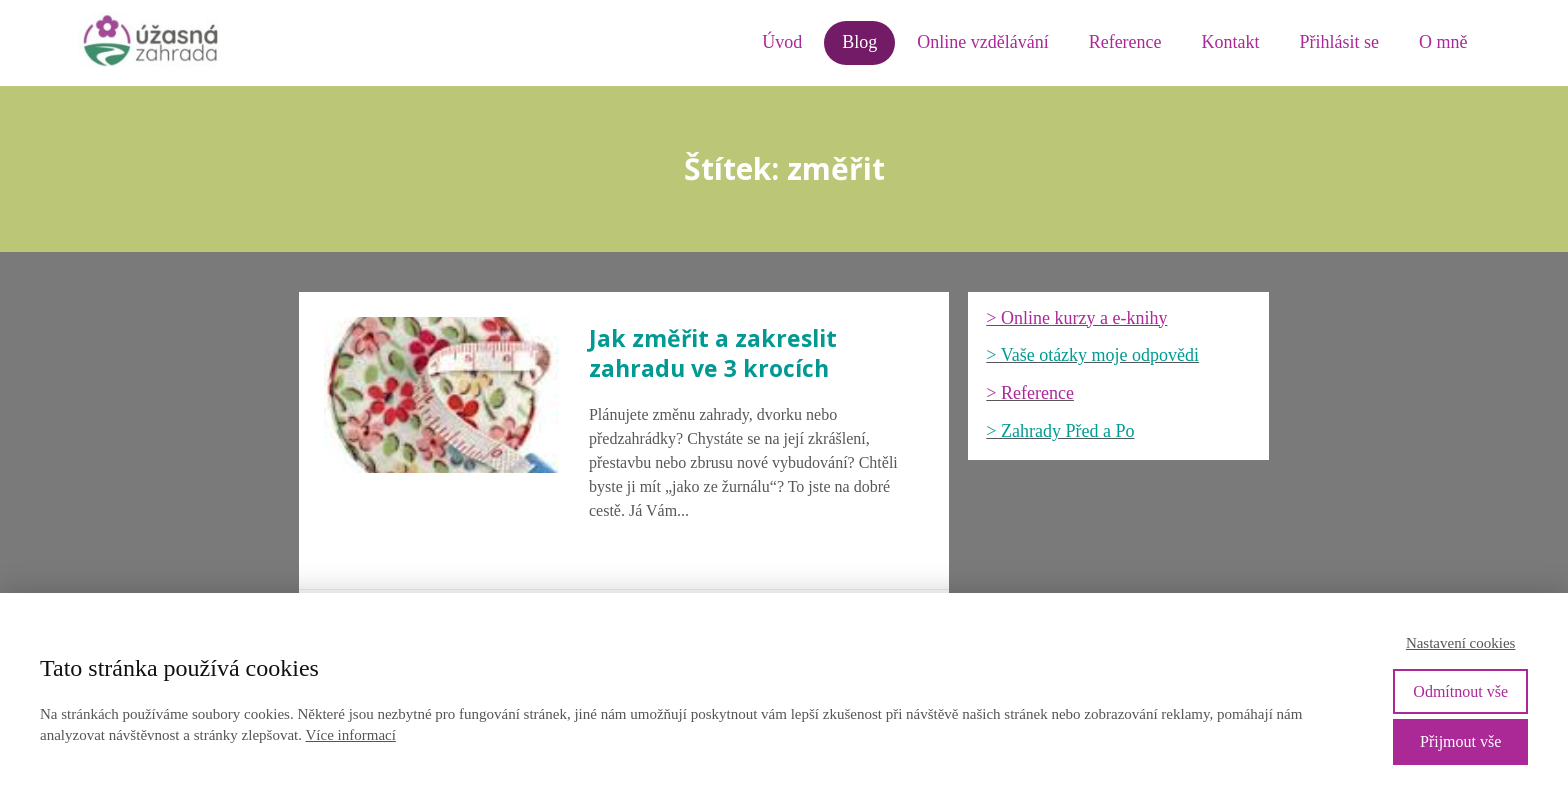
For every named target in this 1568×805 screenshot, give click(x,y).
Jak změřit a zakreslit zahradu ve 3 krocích (713, 353)
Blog (859, 42)
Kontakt (1231, 42)
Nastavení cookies (1461, 643)
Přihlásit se (1340, 42)
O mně (1443, 42)
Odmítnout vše (1460, 691)
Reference (1125, 42)
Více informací (350, 735)
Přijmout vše (1460, 741)
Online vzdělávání (982, 42)
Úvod (782, 42)
